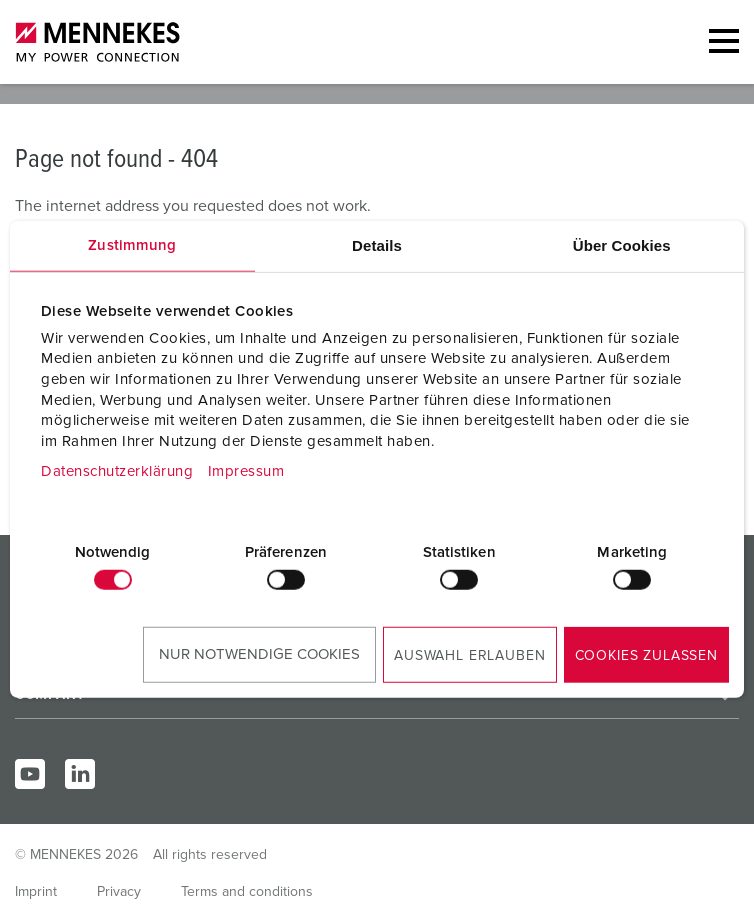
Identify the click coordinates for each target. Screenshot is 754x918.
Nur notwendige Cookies (259, 654)
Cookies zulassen (646, 656)
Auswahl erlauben (469, 656)
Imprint (36, 892)
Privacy (119, 892)
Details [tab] (377, 244)
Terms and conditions (247, 892)
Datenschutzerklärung (117, 471)
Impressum (246, 471)
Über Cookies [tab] (622, 244)
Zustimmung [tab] (132, 244)
